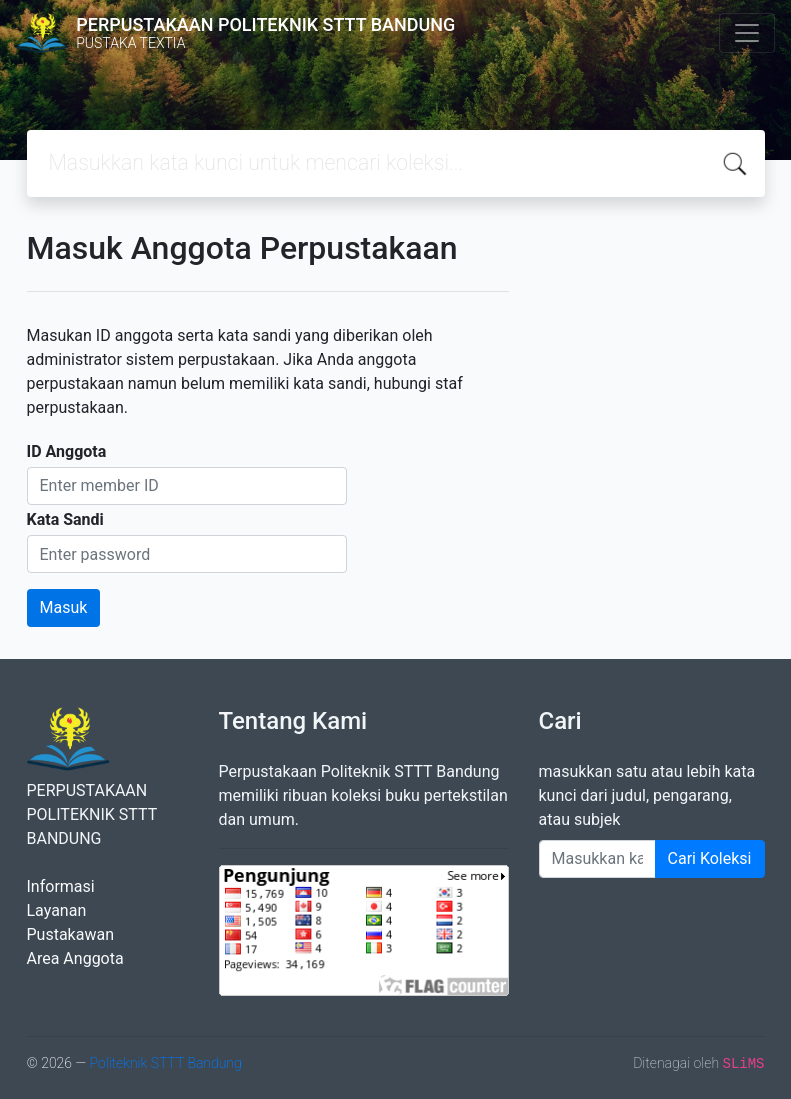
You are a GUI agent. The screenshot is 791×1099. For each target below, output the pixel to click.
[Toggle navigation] (747, 33)
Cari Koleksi (710, 858)
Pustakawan (70, 934)
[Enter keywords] (597, 859)
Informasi (61, 886)
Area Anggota (75, 958)
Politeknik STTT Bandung (165, 1063)
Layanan (57, 910)
